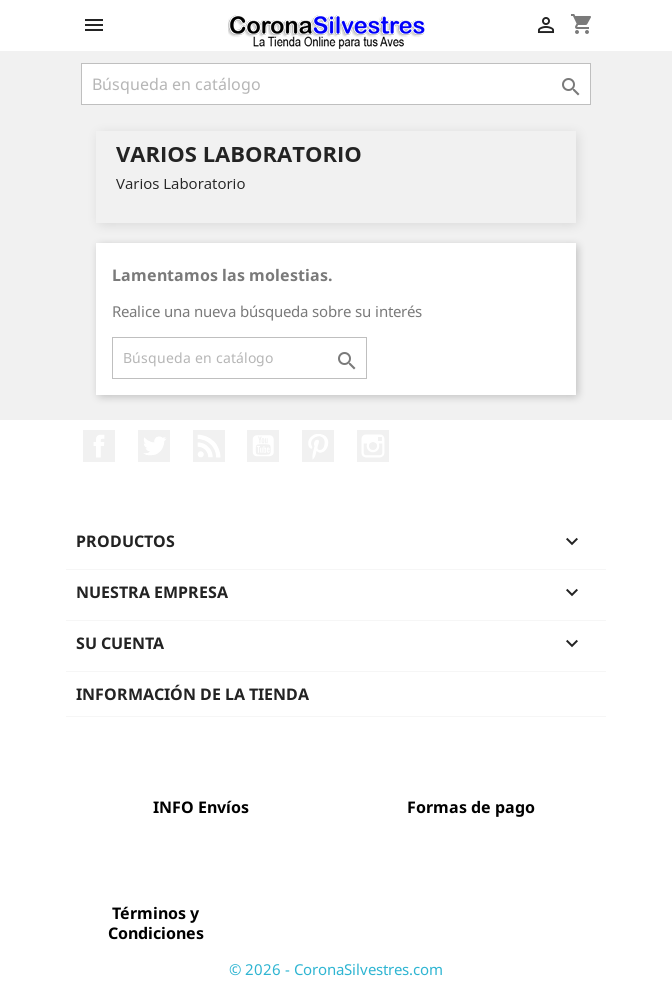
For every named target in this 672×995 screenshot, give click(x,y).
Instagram (373, 446)
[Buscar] (336, 84)
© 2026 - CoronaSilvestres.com (336, 969)
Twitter (154, 446)
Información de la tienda (192, 694)
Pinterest (318, 446)
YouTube (263, 446)
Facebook (99, 446)
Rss (209, 446)
